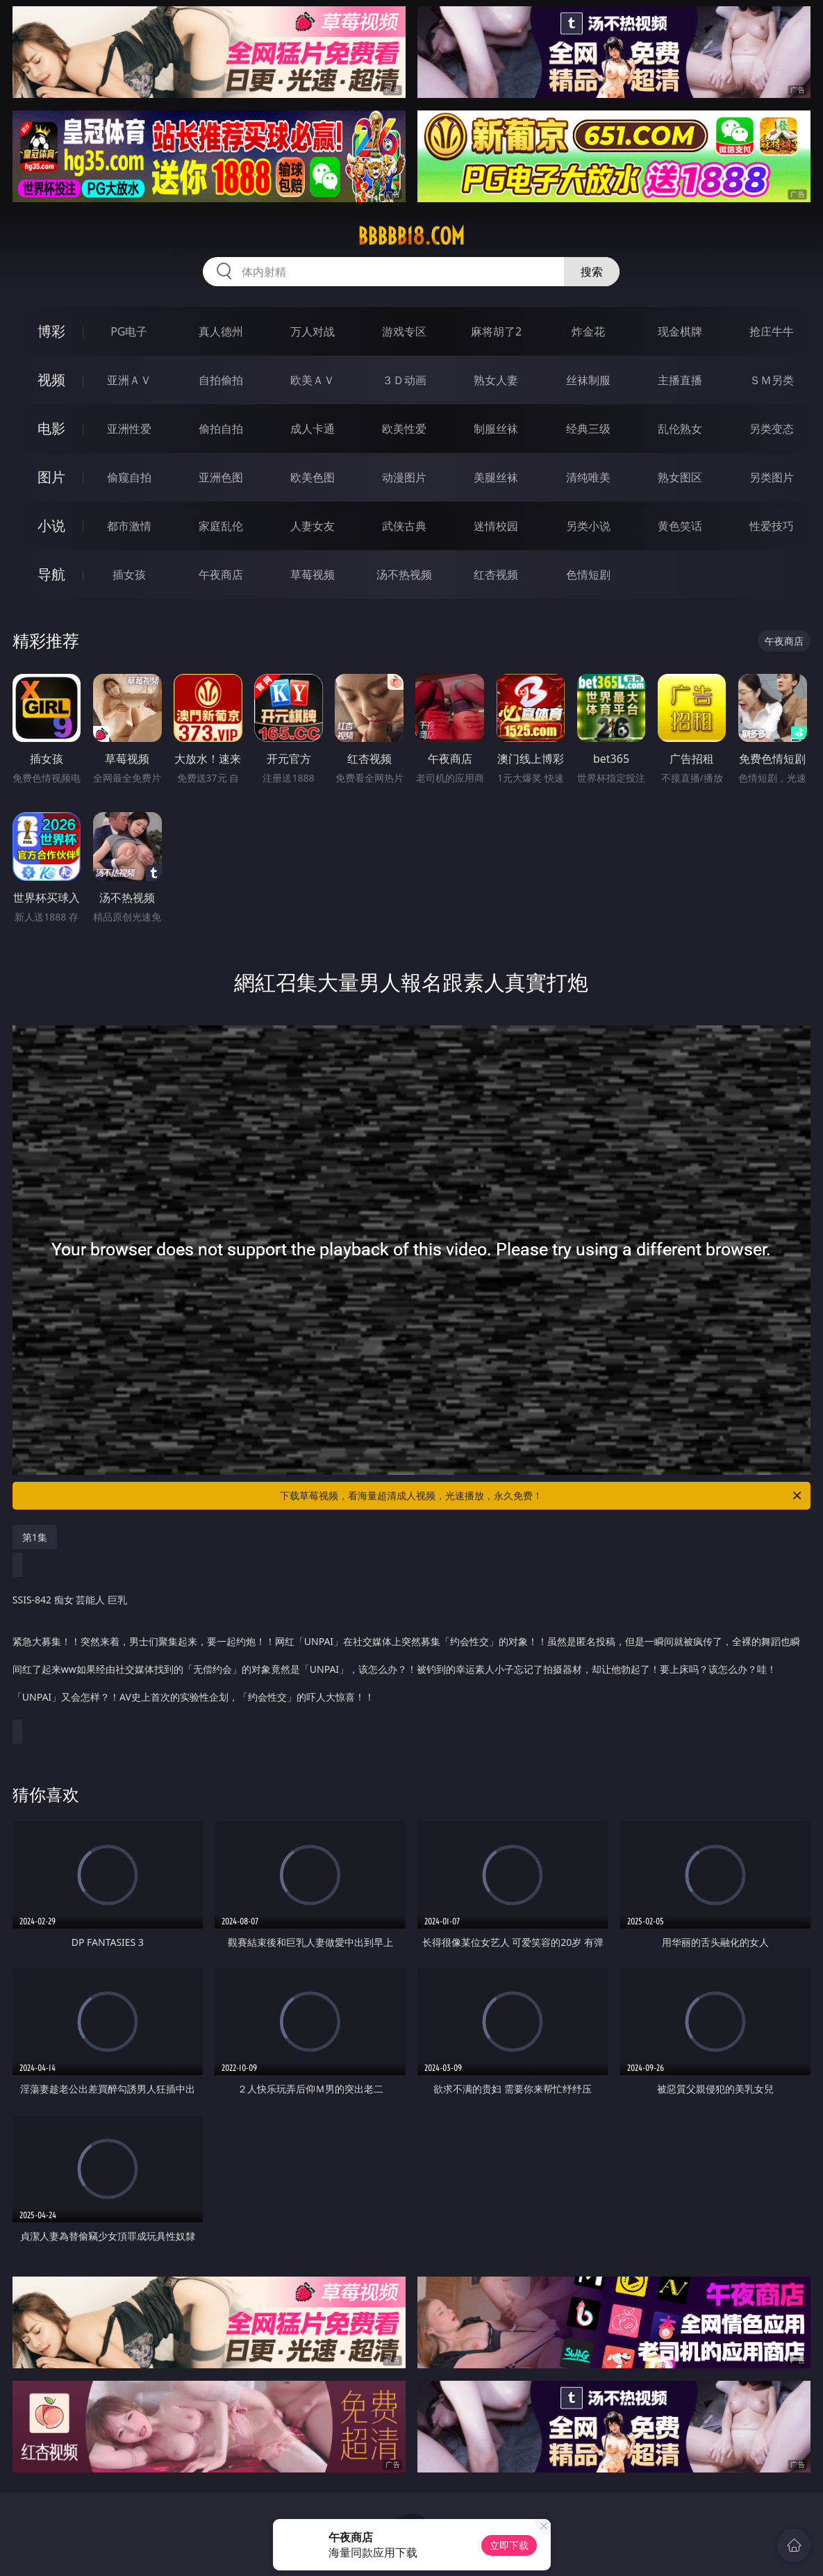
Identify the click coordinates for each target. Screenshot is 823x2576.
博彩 (51, 331)
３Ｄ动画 (404, 380)
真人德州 (221, 331)
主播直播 (680, 380)
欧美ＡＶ (312, 380)
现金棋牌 (680, 331)
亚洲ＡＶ (129, 380)
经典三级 (588, 428)
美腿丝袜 (496, 477)
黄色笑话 (680, 526)
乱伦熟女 (680, 428)
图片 (51, 477)
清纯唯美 (588, 477)
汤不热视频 (404, 574)
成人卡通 (312, 428)
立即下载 (509, 2545)
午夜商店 (221, 574)
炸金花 (588, 331)
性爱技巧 (771, 526)
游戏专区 (404, 331)
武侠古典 (404, 526)
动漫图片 (404, 477)
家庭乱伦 (221, 526)
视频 (51, 379)
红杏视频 (496, 574)
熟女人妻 (496, 380)
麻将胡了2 (496, 331)
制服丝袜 (496, 428)
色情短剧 (588, 574)
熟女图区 (680, 477)
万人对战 (312, 331)
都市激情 (129, 526)
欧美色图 (312, 477)
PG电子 (128, 331)
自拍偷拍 (221, 380)
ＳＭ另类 (771, 380)
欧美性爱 (404, 428)
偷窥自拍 (129, 477)
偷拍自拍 (221, 428)
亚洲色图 (221, 477)
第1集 (34, 1537)
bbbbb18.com (411, 236)
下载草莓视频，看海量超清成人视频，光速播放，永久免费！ (542, 1495)
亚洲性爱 (129, 428)
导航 (51, 574)
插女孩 (129, 574)
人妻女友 (312, 526)
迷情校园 (496, 526)
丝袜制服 (588, 380)
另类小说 (588, 526)
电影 (51, 428)
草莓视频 (312, 574)
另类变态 (771, 428)
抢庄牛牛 (771, 331)
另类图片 (771, 477)
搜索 (592, 271)
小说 (51, 525)
